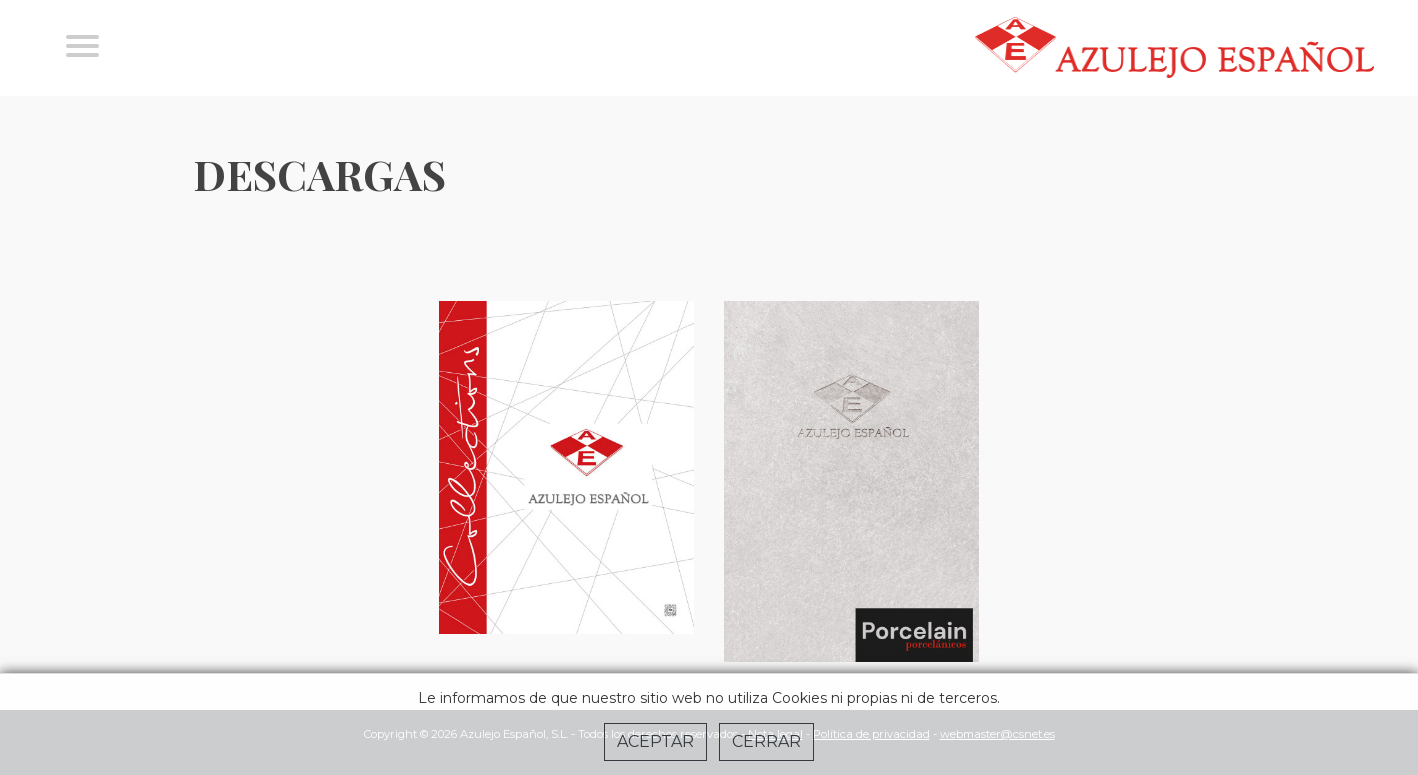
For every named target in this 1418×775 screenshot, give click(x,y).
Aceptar (655, 741)
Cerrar (766, 741)
